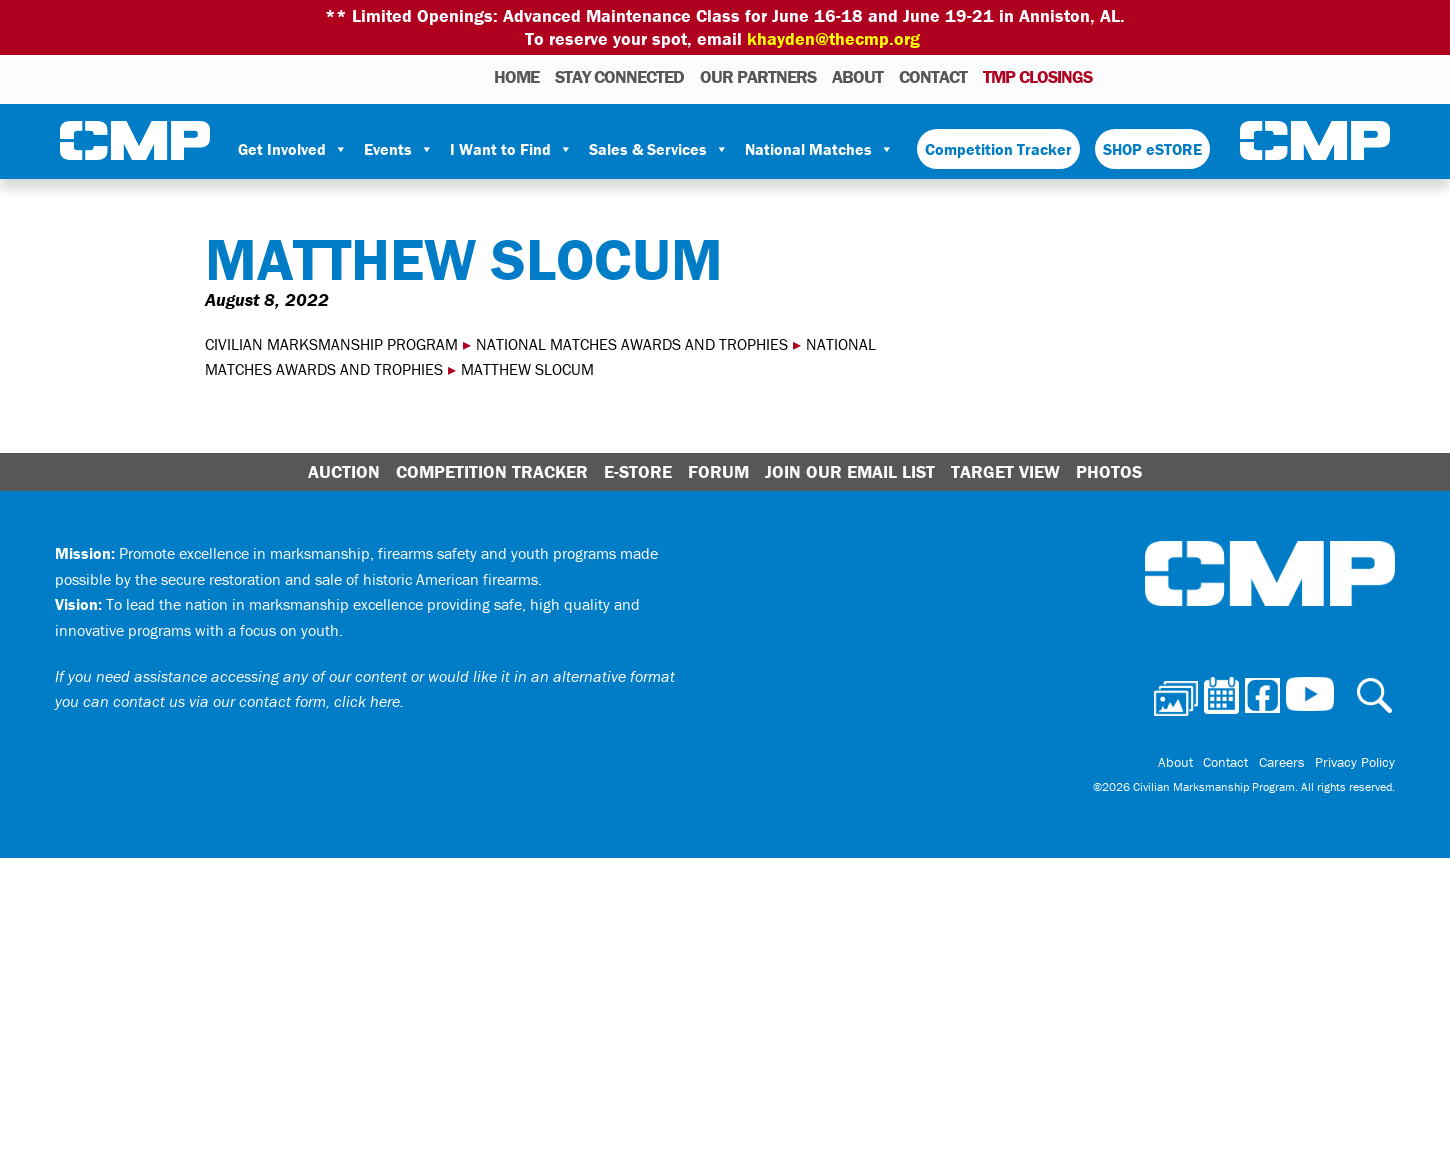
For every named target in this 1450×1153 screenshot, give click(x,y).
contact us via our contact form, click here (256, 701)
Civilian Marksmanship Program (135, 141)
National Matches (819, 149)
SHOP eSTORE (1152, 149)
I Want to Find (511, 149)
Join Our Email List (850, 471)
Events (399, 149)
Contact (933, 76)
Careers (1282, 762)
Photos (1115, 76)
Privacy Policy (1355, 762)
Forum (718, 471)
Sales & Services (659, 149)
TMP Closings (1037, 76)
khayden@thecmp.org (833, 38)
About (857, 76)
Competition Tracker (998, 149)
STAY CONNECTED (619, 76)
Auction (344, 471)
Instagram (1201, 76)
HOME (516, 76)
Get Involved (293, 149)
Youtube (1229, 76)
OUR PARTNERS (758, 76)
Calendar (1146, 76)
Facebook (1175, 76)
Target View (1005, 471)
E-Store (638, 471)
